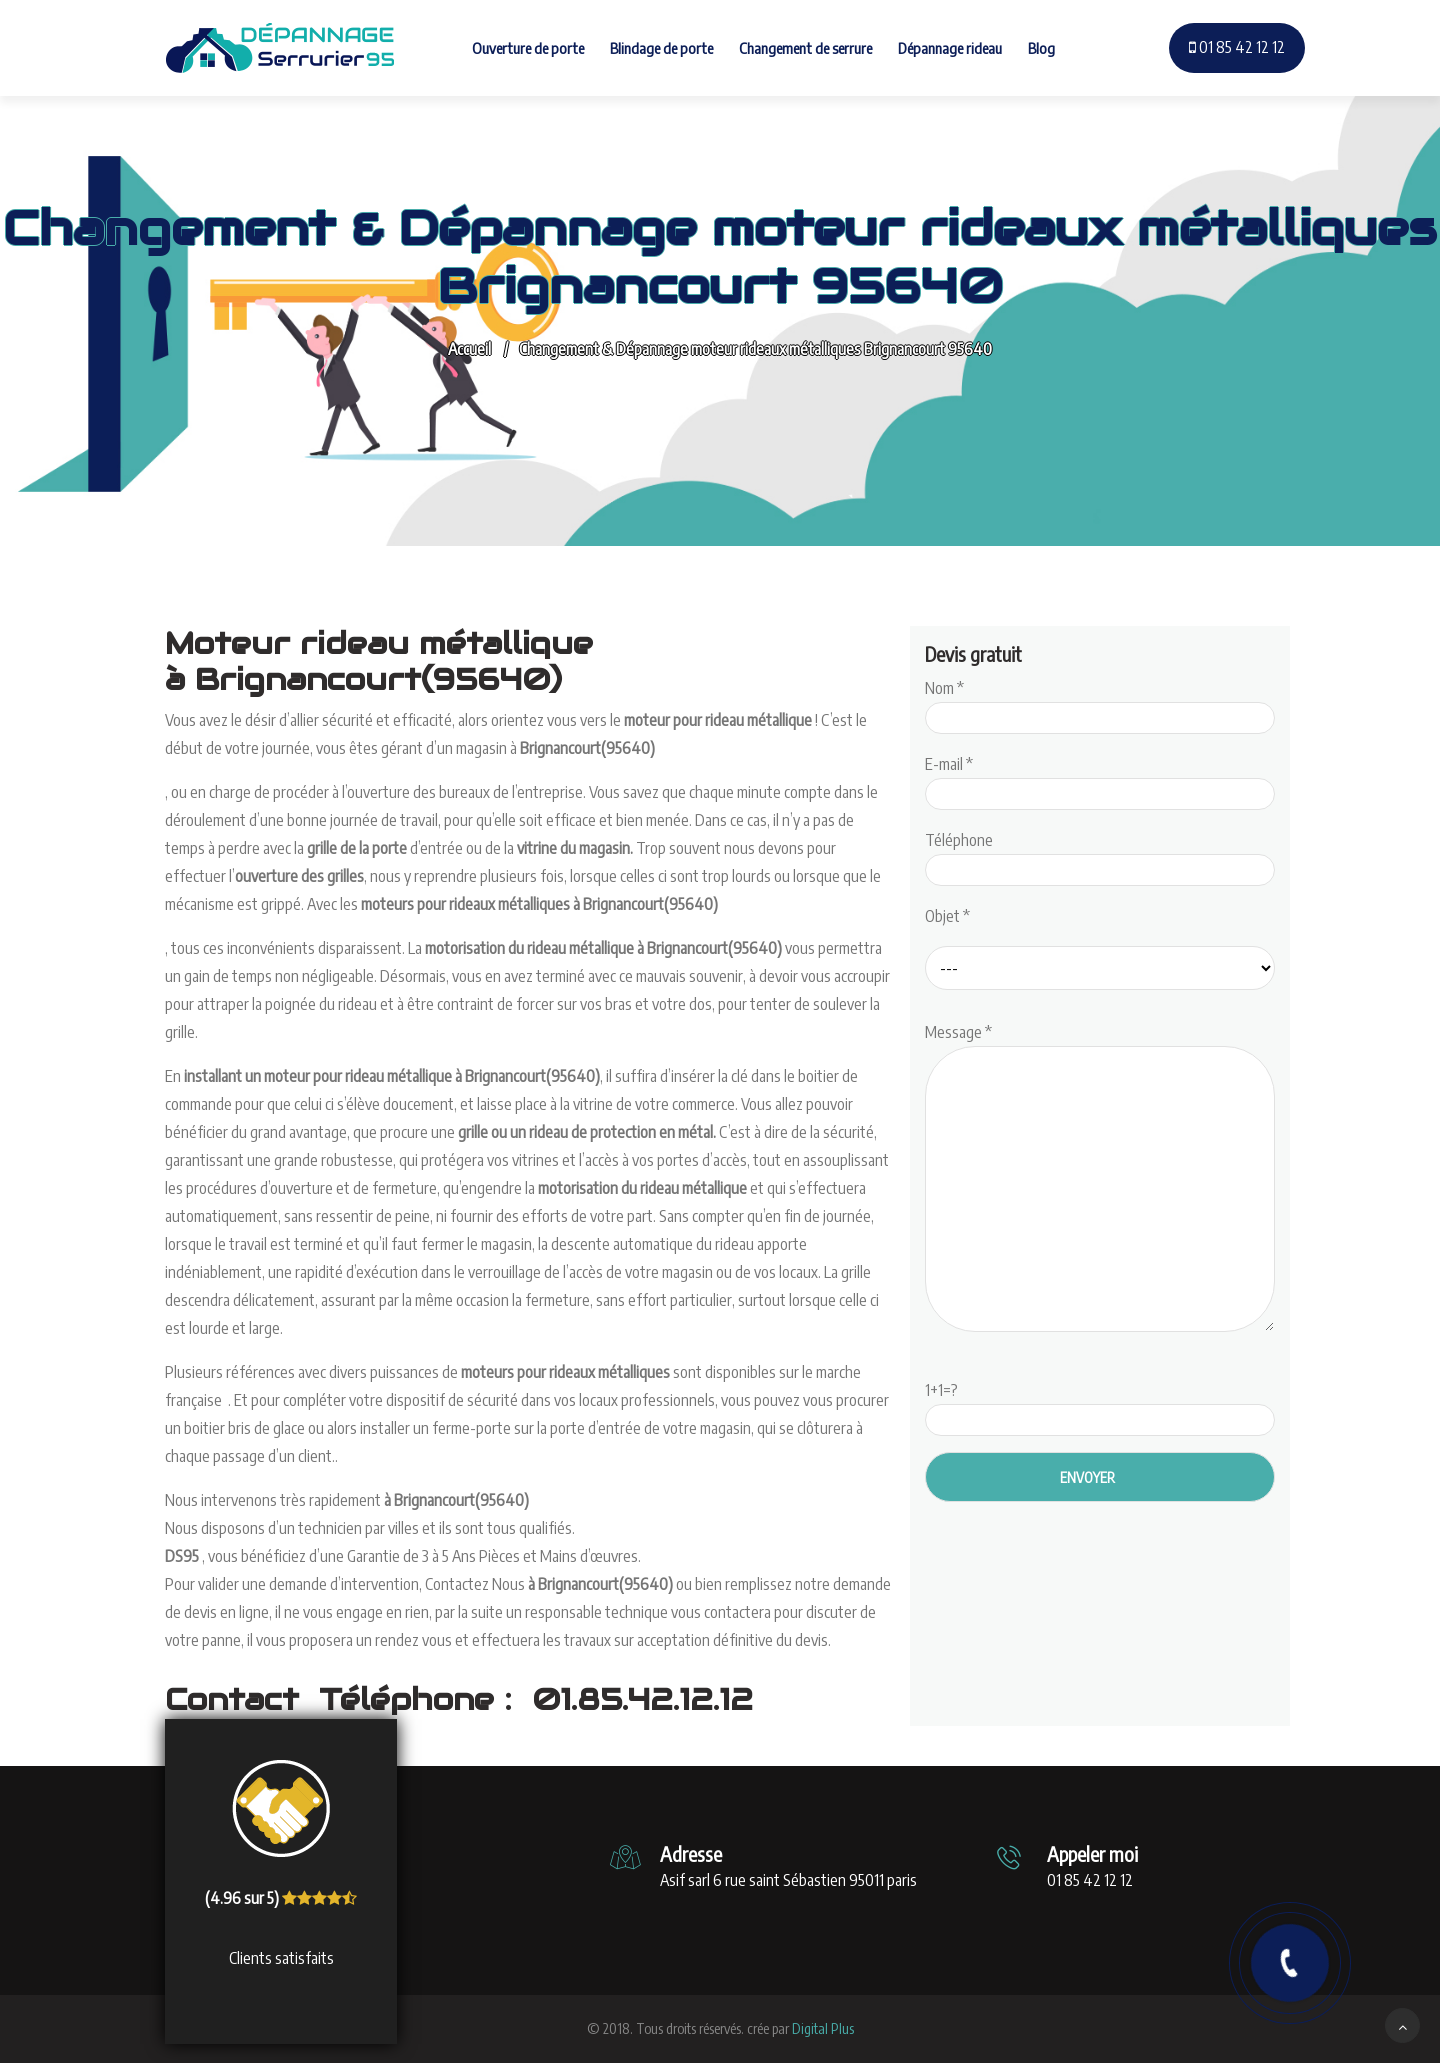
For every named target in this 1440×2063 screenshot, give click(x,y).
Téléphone (1100, 855)
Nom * (1100, 703)
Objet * (947, 916)
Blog (1041, 48)
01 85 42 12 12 (1237, 47)
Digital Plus (823, 2028)
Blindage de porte (661, 48)
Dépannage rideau (950, 48)
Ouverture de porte (528, 48)
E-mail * (1100, 779)
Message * (1100, 1179)
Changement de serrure (805, 48)
